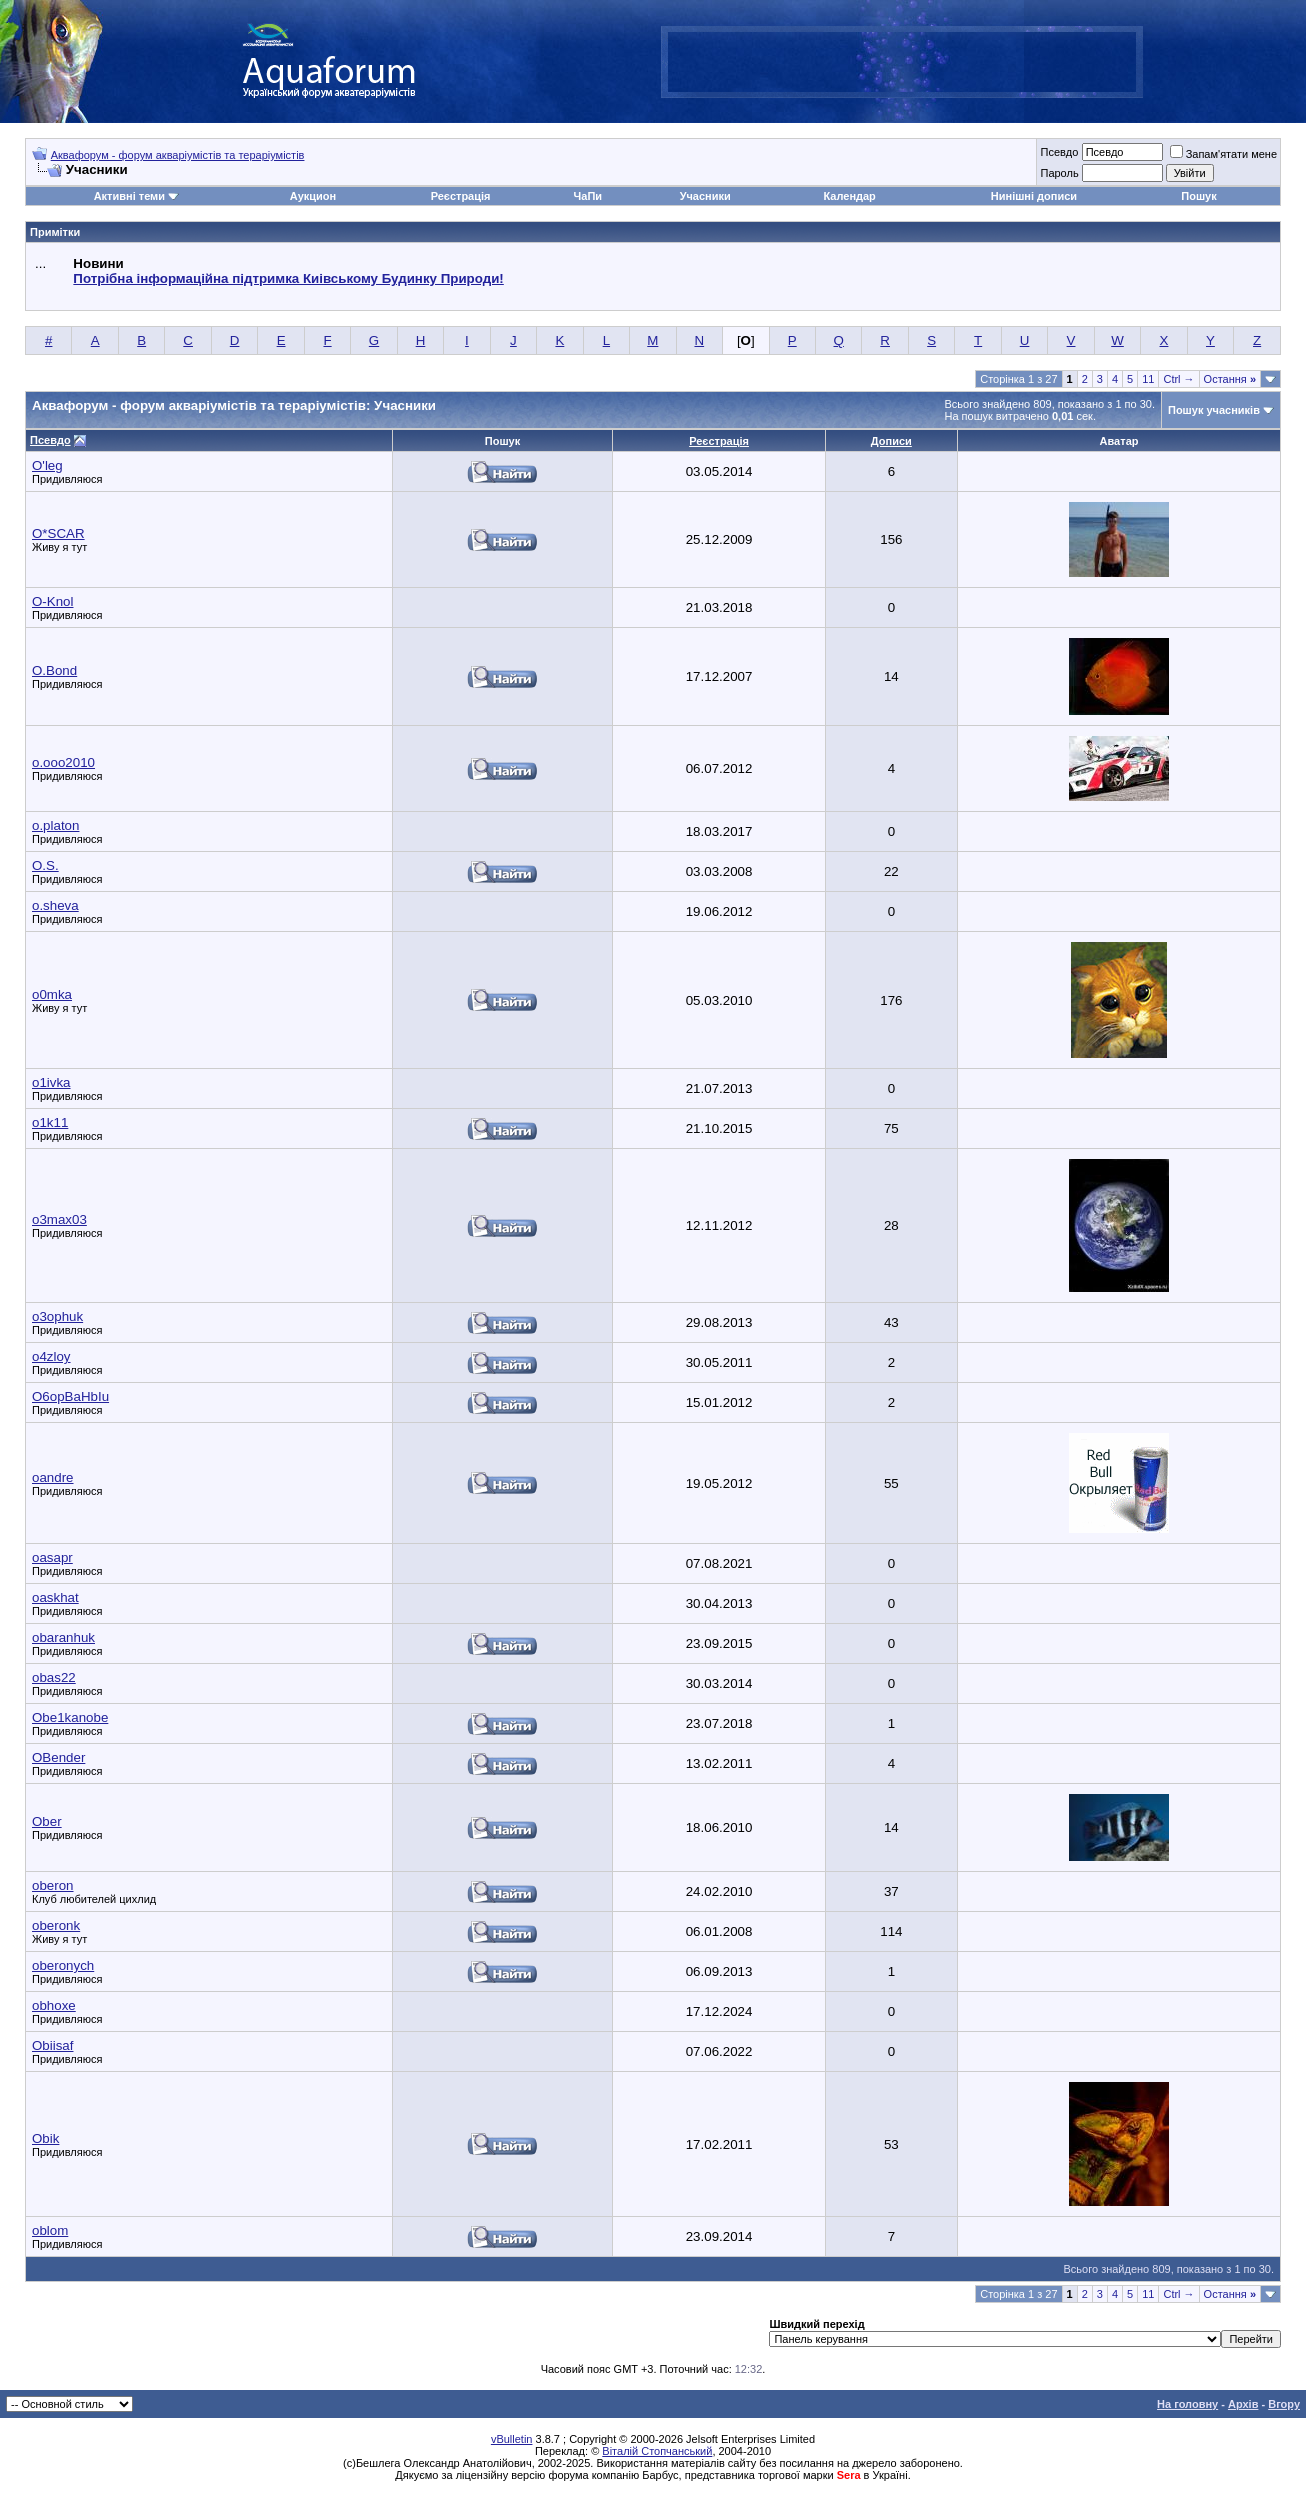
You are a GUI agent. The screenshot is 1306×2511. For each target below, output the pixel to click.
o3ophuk (57, 1316)
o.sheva (55, 905)
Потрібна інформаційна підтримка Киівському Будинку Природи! (288, 278)
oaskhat (55, 1597)
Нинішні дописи (1034, 196)
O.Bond (54, 670)
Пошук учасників (1214, 410)
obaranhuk (63, 1637)
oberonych (63, 1965)
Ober (47, 1821)
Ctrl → (1178, 379)
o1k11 (50, 1122)
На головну (1187, 2404)
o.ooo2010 (63, 762)
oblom (50, 2230)
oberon (53, 1885)
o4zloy (51, 1356)
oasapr (52, 1557)
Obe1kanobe (70, 1717)
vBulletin (512, 2439)
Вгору (1284, 2404)
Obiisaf (52, 2045)
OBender (58, 1757)
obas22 (54, 1677)
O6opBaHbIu (70, 1396)
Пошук (1198, 196)
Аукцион (313, 196)
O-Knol (52, 601)
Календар (849, 196)
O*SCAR (58, 533)
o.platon (55, 825)
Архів (1243, 2404)
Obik (45, 2138)
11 (1148, 379)
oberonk (56, 1925)
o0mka (52, 994)
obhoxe (54, 2005)
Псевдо (1059, 152)
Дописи (891, 441)
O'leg (47, 465)
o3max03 (59, 1219)
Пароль (1059, 173)
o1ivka (51, 1082)
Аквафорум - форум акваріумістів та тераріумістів (178, 155)
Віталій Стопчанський (657, 2451)
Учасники (705, 196)
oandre (53, 1477)
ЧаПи (588, 196)
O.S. (45, 865)
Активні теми (129, 196)
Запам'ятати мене (1223, 154)
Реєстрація (461, 196)
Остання (1230, 379)
